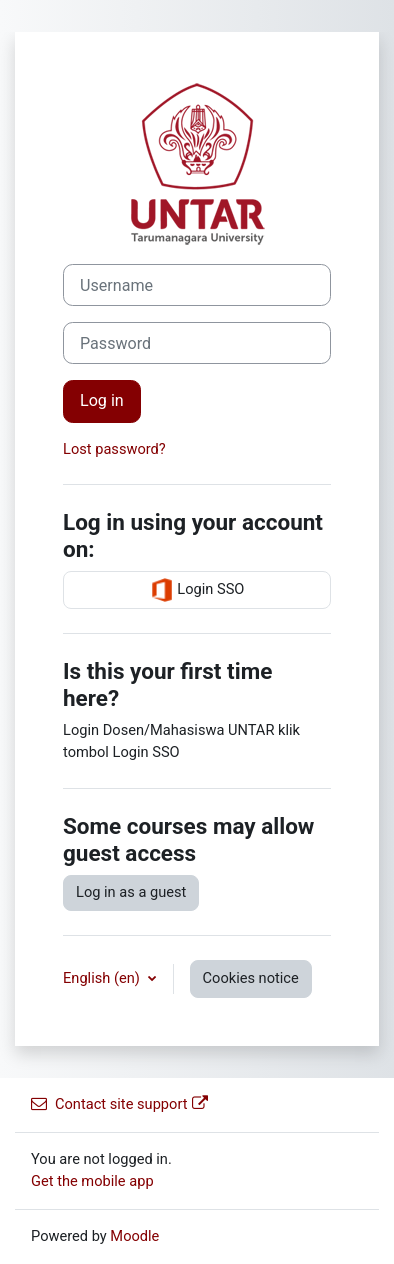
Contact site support (119, 1104)
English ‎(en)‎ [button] (103, 978)
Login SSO (197, 590)
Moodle (134, 1236)
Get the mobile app (92, 1181)
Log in (102, 400)
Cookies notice (251, 978)
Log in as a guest (131, 892)
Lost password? (114, 449)
